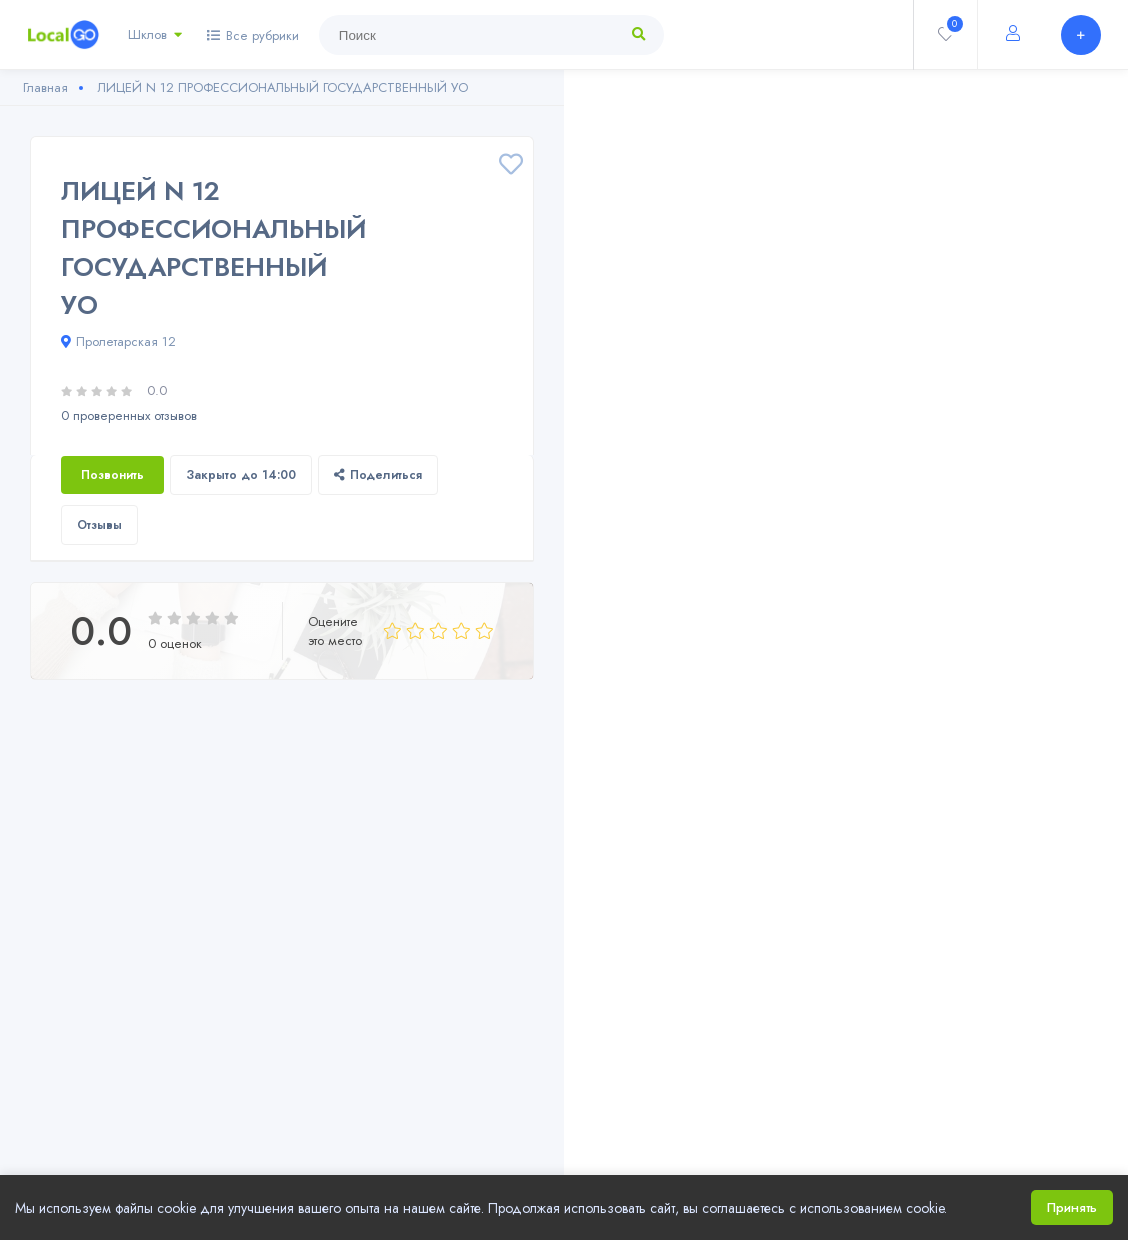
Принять (1072, 1207)
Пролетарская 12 (118, 341)
